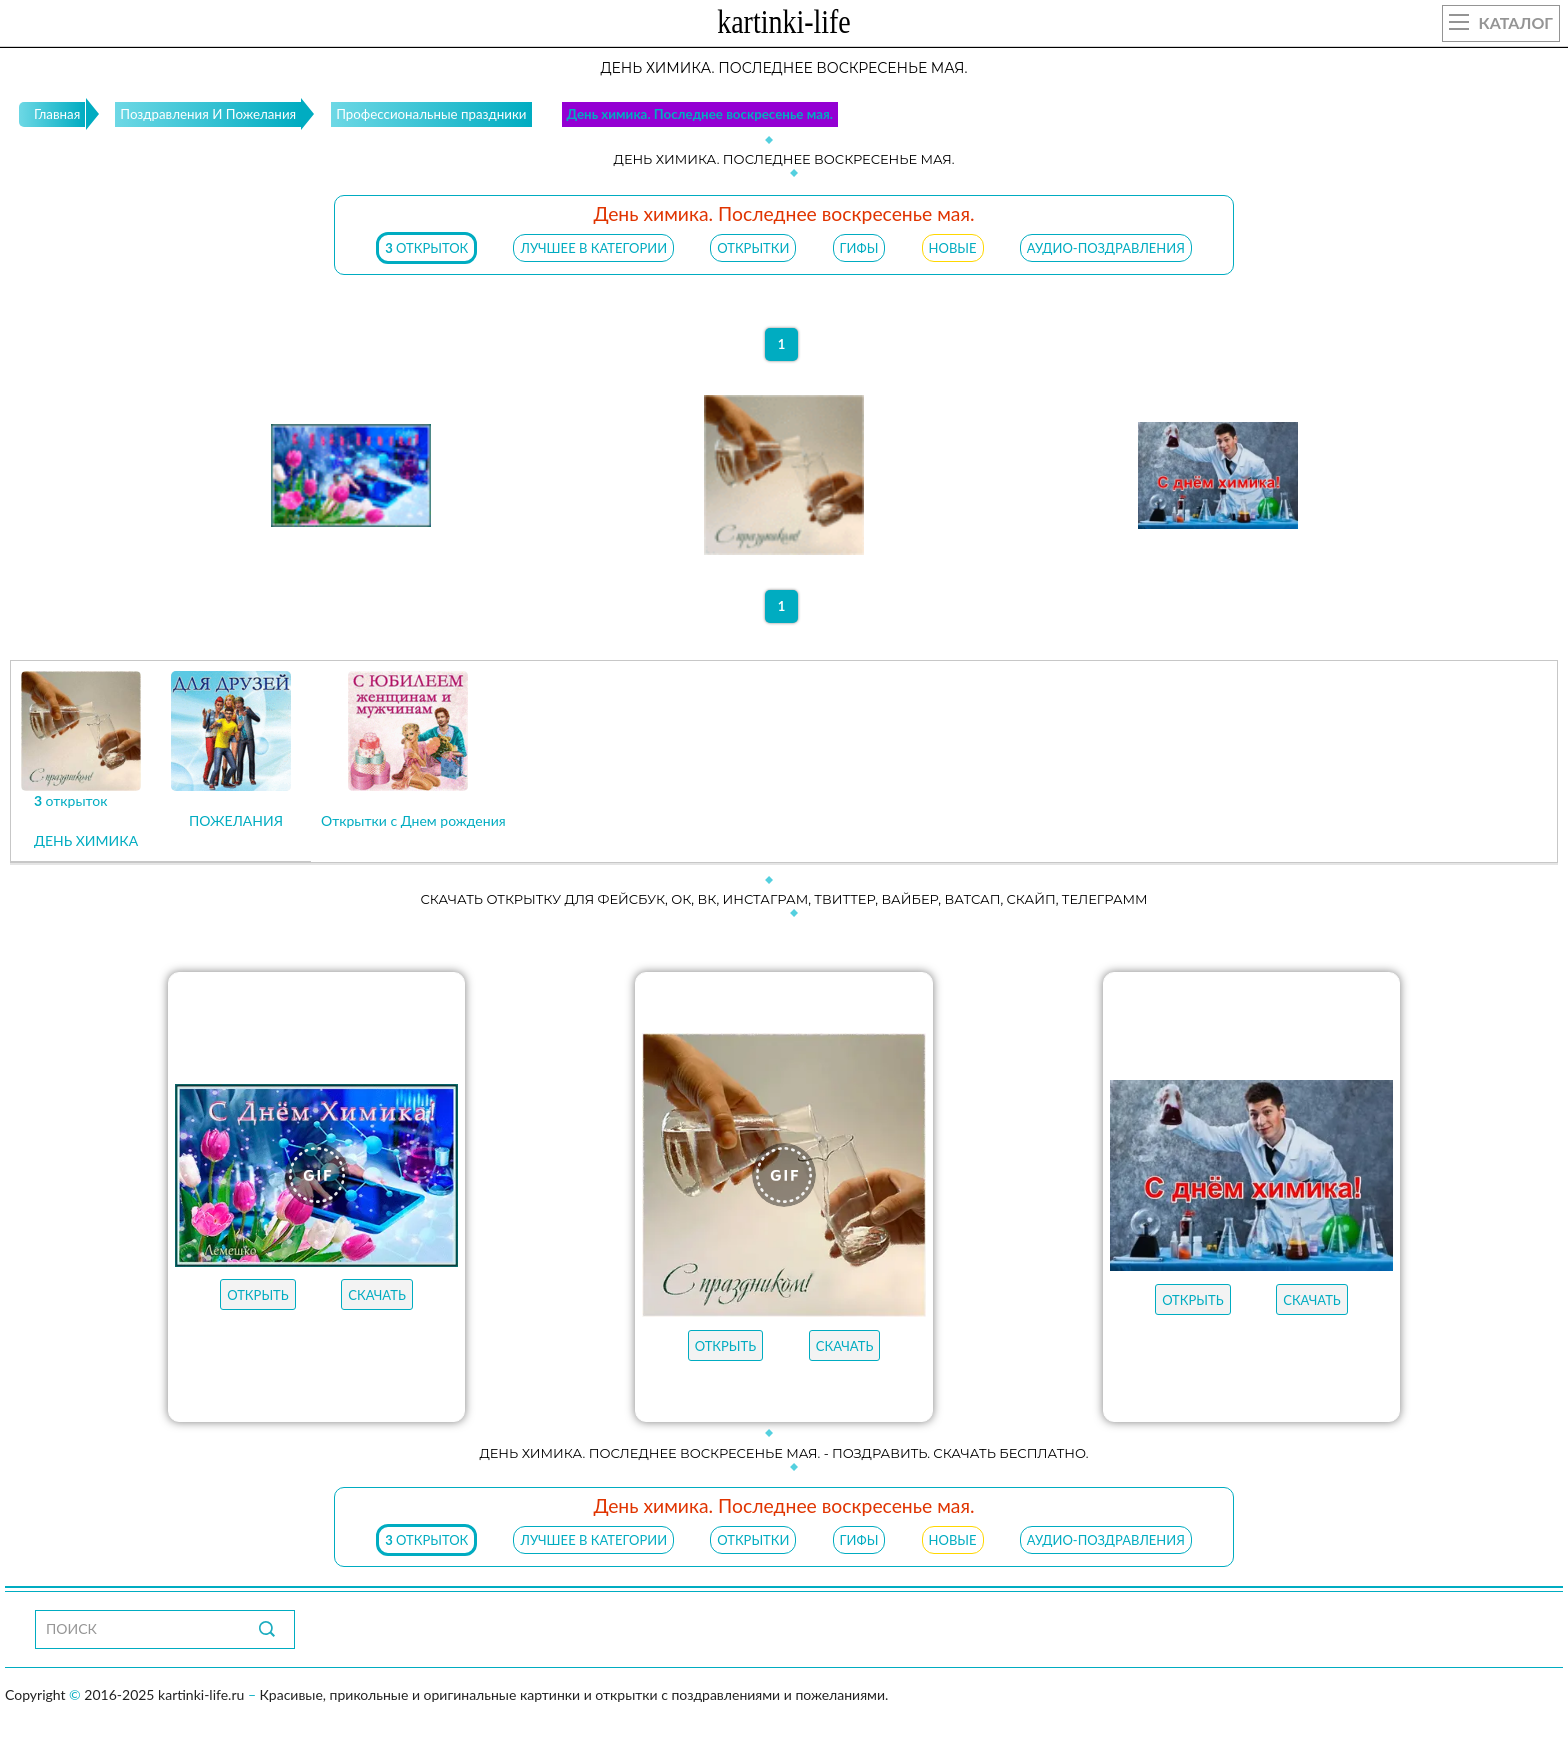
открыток (426, 248)
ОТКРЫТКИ (753, 248)
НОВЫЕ (953, 248)
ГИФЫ (859, 248)
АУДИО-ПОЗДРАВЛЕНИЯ (1106, 248)
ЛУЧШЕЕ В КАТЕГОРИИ (593, 248)
